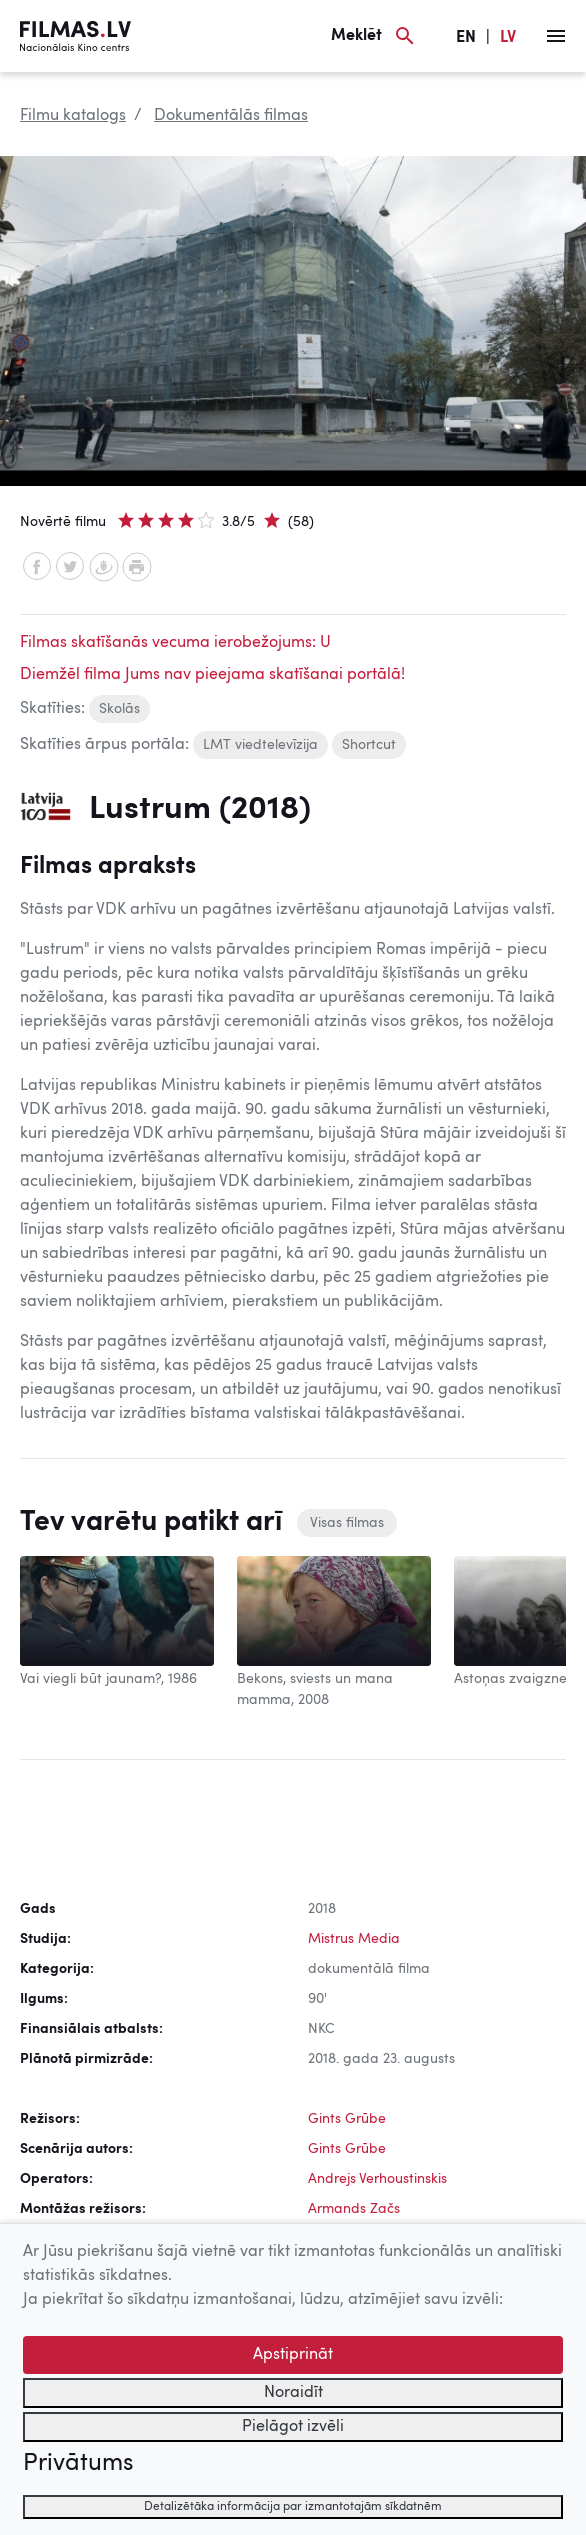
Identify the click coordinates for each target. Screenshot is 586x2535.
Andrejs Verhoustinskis (377, 2179)
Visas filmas (347, 1523)
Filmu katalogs (73, 116)
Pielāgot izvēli (293, 2427)
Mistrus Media (354, 1939)
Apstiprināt (293, 2355)
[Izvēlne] (556, 36)
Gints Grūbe (347, 2119)
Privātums (78, 2464)
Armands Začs (354, 2209)
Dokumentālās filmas (231, 116)
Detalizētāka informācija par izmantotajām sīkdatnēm (293, 2507)
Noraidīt (293, 2393)
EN (466, 38)
